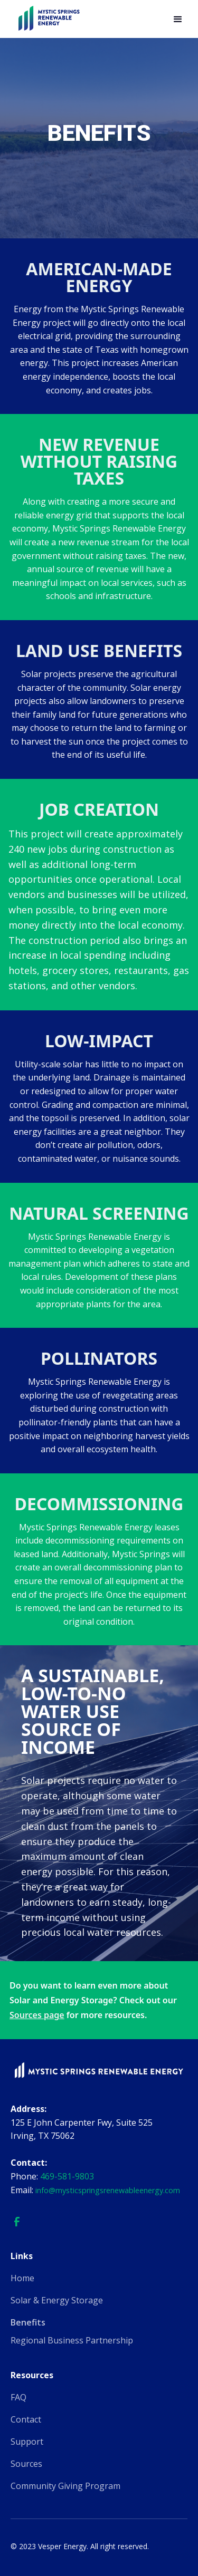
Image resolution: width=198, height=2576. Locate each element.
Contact (26, 2419)
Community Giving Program (65, 2486)
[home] (48, 19)
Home (22, 2278)
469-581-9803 (67, 2176)
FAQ (18, 2397)
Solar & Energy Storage (57, 2300)
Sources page (37, 2015)
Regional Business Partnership (72, 2340)
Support (27, 2441)
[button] (178, 19)
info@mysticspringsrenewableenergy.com (107, 2190)
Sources (26, 2463)
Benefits (28, 2322)
